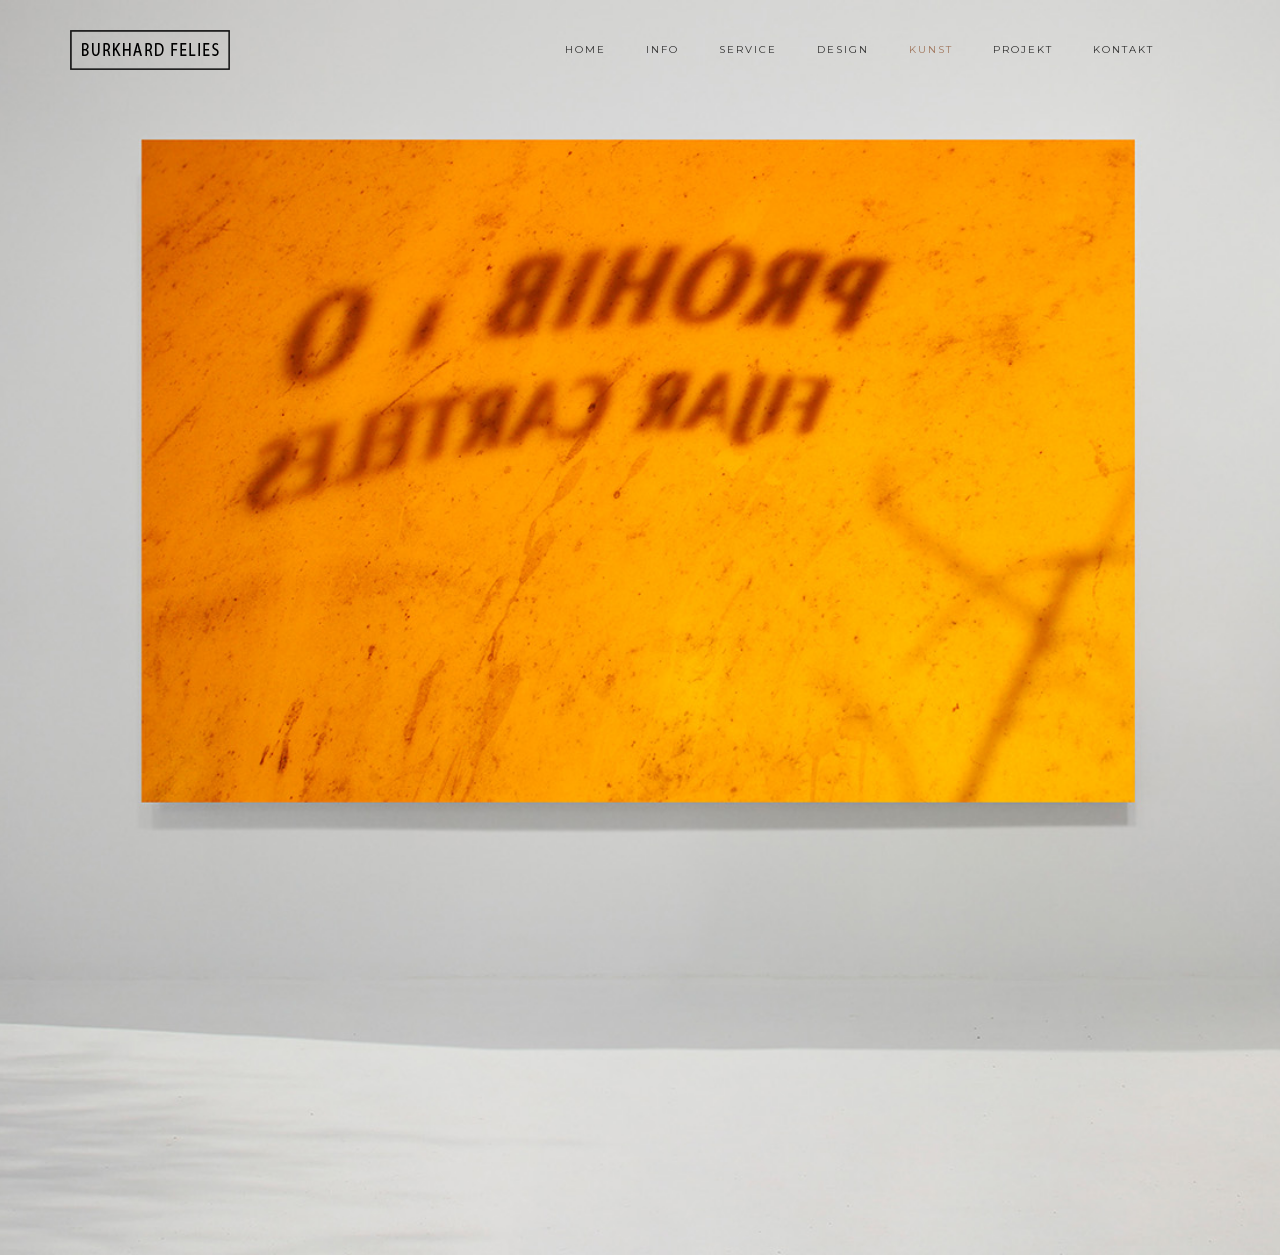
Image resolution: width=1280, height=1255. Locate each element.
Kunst (931, 49)
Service (748, 49)
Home (585, 49)
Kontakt (1123, 49)
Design (843, 49)
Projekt (1023, 49)
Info (662, 49)
